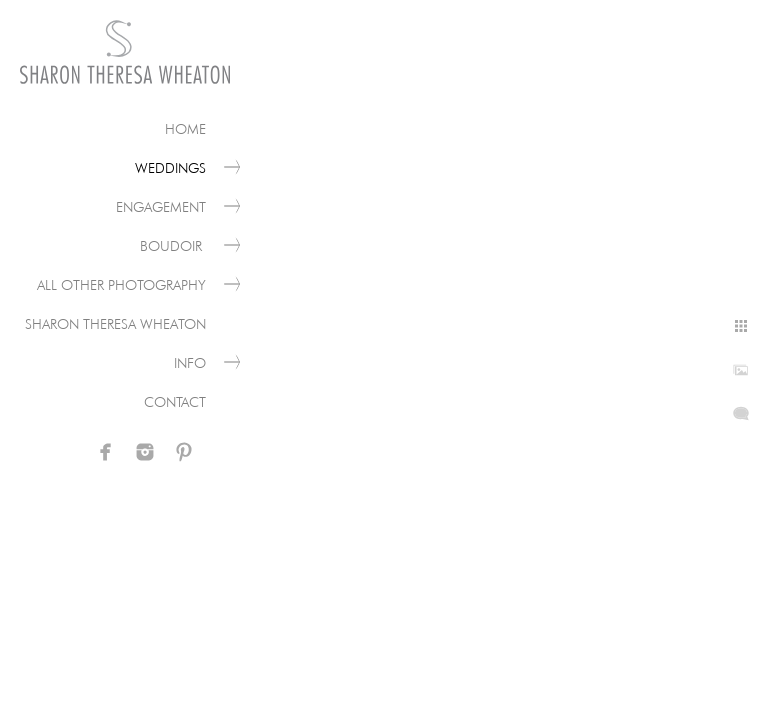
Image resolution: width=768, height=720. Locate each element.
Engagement (161, 207)
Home (185, 129)
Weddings (170, 168)
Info (190, 363)
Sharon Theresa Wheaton (115, 324)
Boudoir (173, 246)
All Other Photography (121, 285)
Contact (175, 402)
